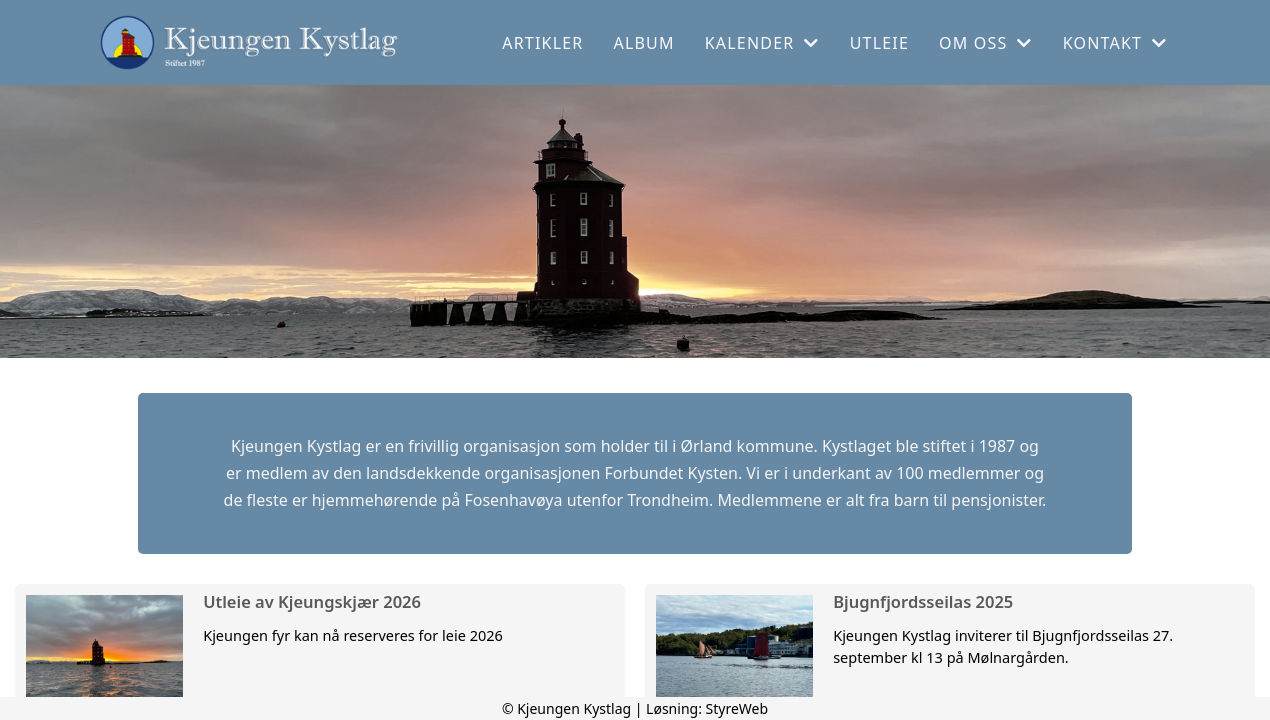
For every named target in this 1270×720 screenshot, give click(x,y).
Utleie (879, 43)
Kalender (762, 43)
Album (644, 43)
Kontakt (1115, 43)
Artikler (542, 43)
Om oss (986, 43)
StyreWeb (737, 708)
